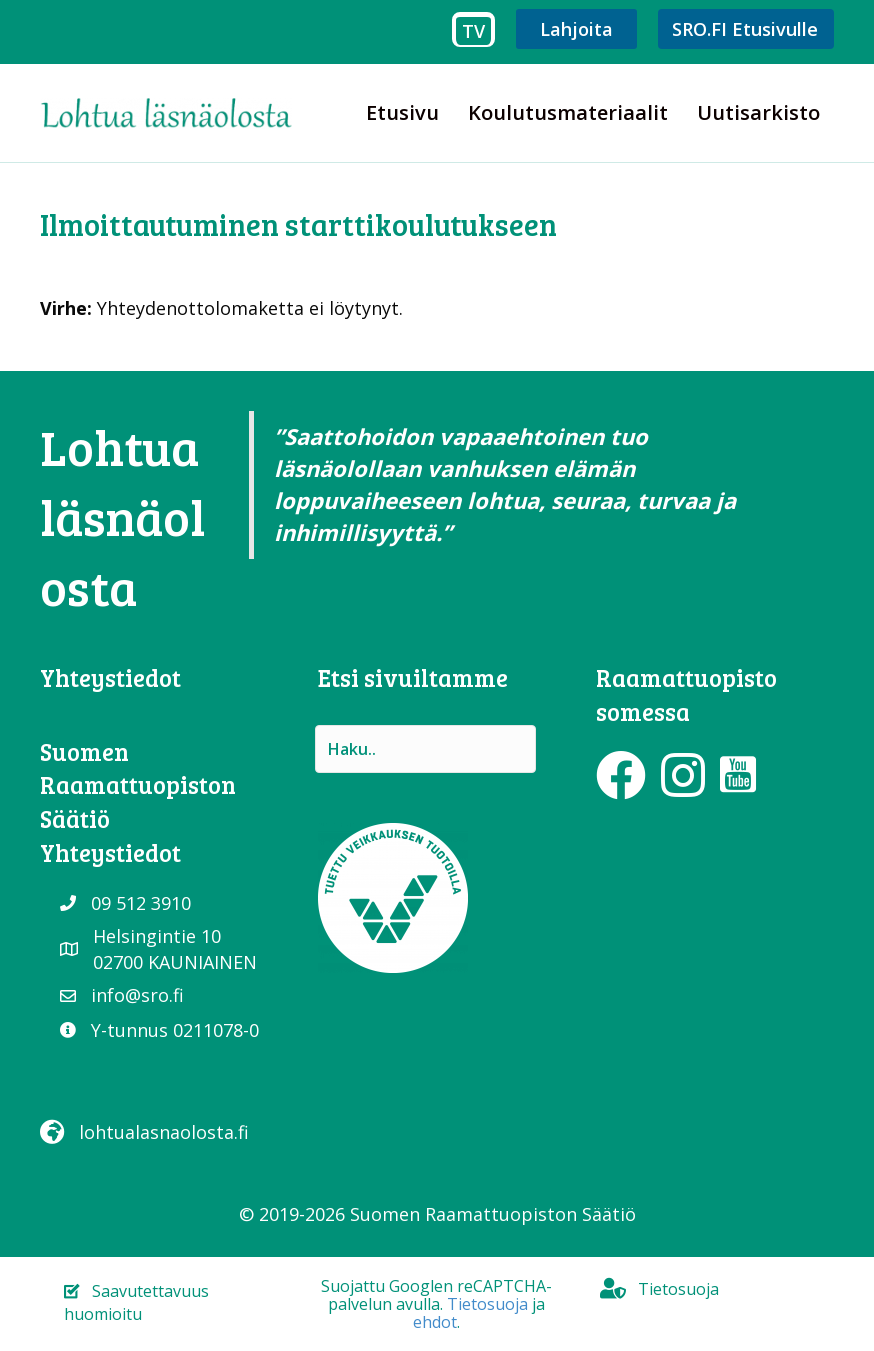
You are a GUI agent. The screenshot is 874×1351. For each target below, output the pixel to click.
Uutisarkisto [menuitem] (758, 112)
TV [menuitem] (473, 31)
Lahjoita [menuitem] (576, 29)
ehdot (435, 1322)
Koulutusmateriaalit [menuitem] (568, 112)
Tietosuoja (487, 1304)
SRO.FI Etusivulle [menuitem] (745, 29)
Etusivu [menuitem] (402, 112)
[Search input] (425, 749)
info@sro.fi (137, 995)
